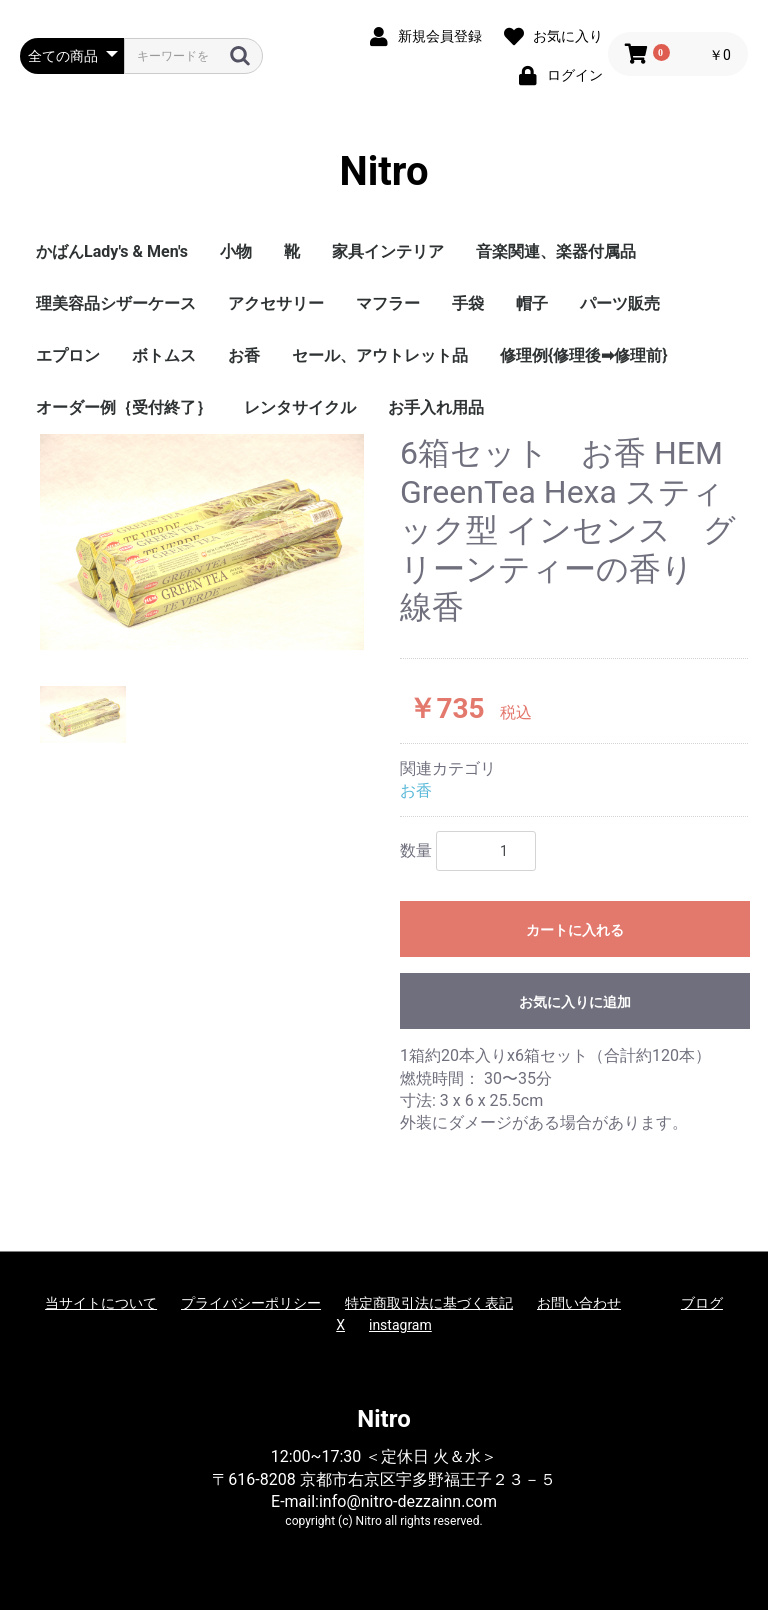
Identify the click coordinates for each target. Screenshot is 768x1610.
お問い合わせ (579, 1303)
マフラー (388, 303)
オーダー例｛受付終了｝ (124, 407)
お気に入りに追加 (575, 1002)
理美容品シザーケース (116, 303)
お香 (244, 355)
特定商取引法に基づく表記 (429, 1303)
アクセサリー (276, 303)
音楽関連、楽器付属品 (556, 251)
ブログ (702, 1303)
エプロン (68, 355)
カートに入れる (575, 930)
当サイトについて (101, 1303)
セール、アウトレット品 (380, 355)
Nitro (384, 171)
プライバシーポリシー (251, 1303)
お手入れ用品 (436, 407)
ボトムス (164, 355)
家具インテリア (388, 251)
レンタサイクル (300, 407)
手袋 (468, 303)
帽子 (532, 303)
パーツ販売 (620, 303)
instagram (400, 1325)
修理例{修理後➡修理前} (584, 355)
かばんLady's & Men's (112, 251)
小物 (236, 251)
